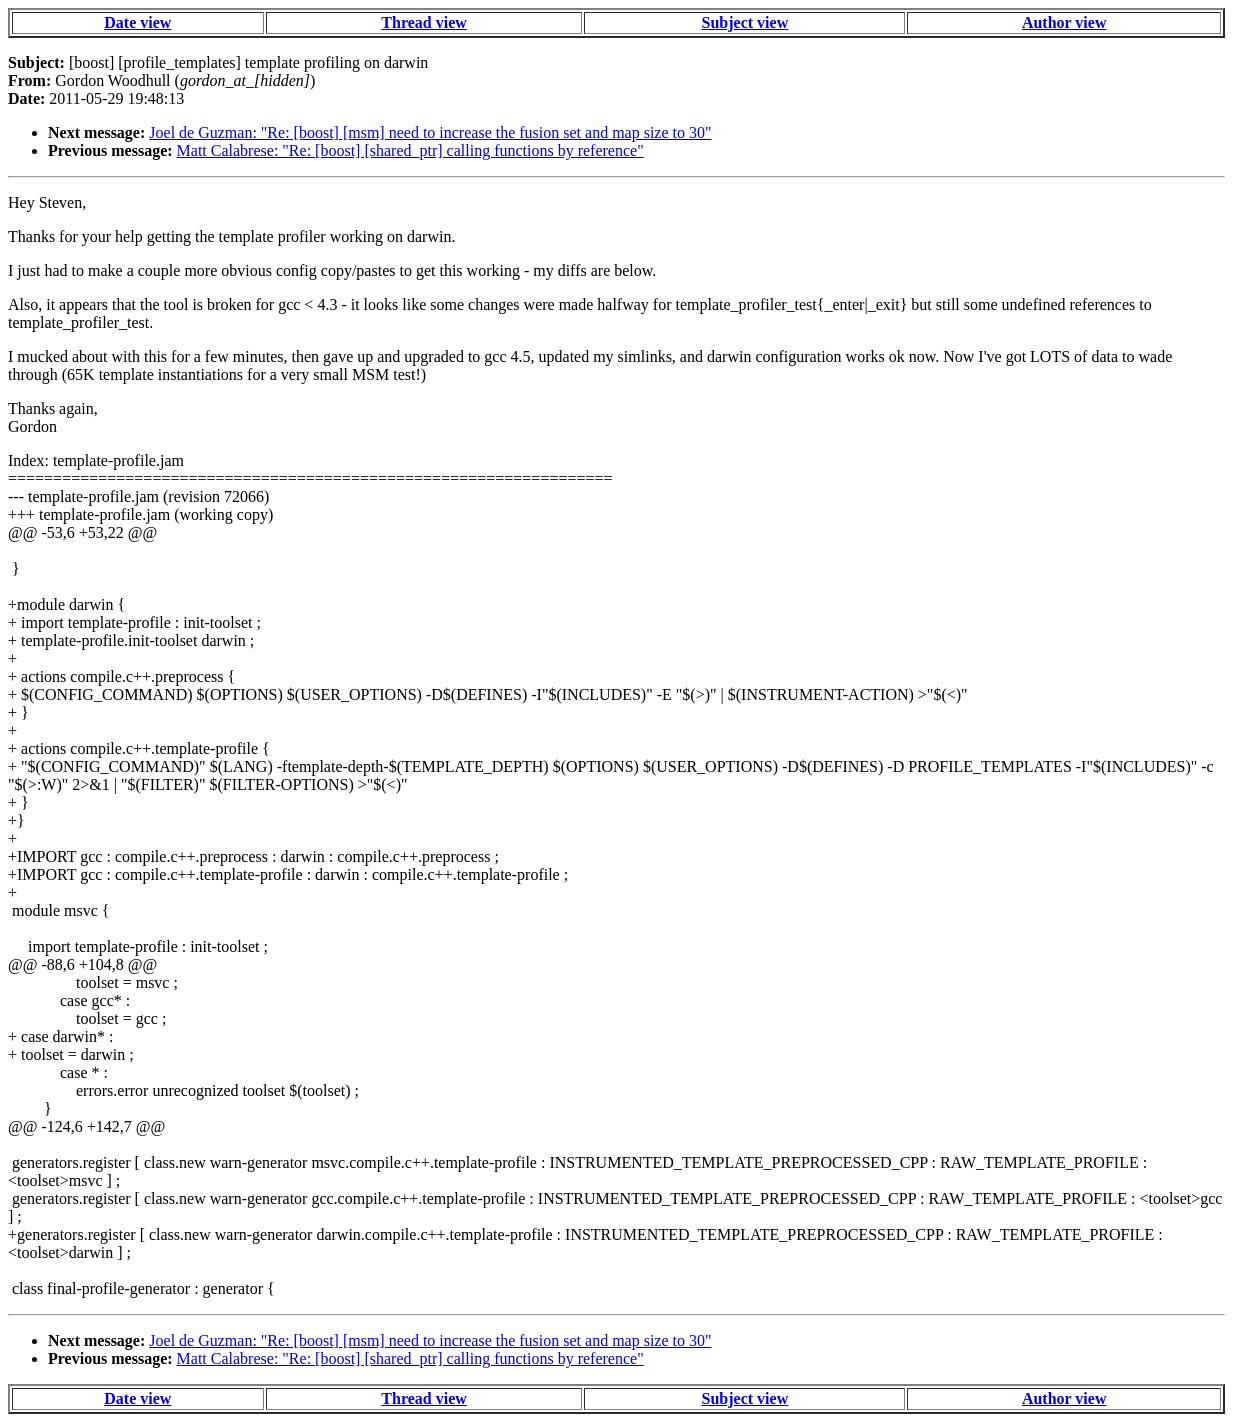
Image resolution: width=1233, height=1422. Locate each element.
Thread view (423, 22)
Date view (137, 22)
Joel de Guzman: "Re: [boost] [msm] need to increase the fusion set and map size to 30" (430, 132)
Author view (1064, 22)
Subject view (745, 22)
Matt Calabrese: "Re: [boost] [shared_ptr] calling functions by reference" (410, 150)
